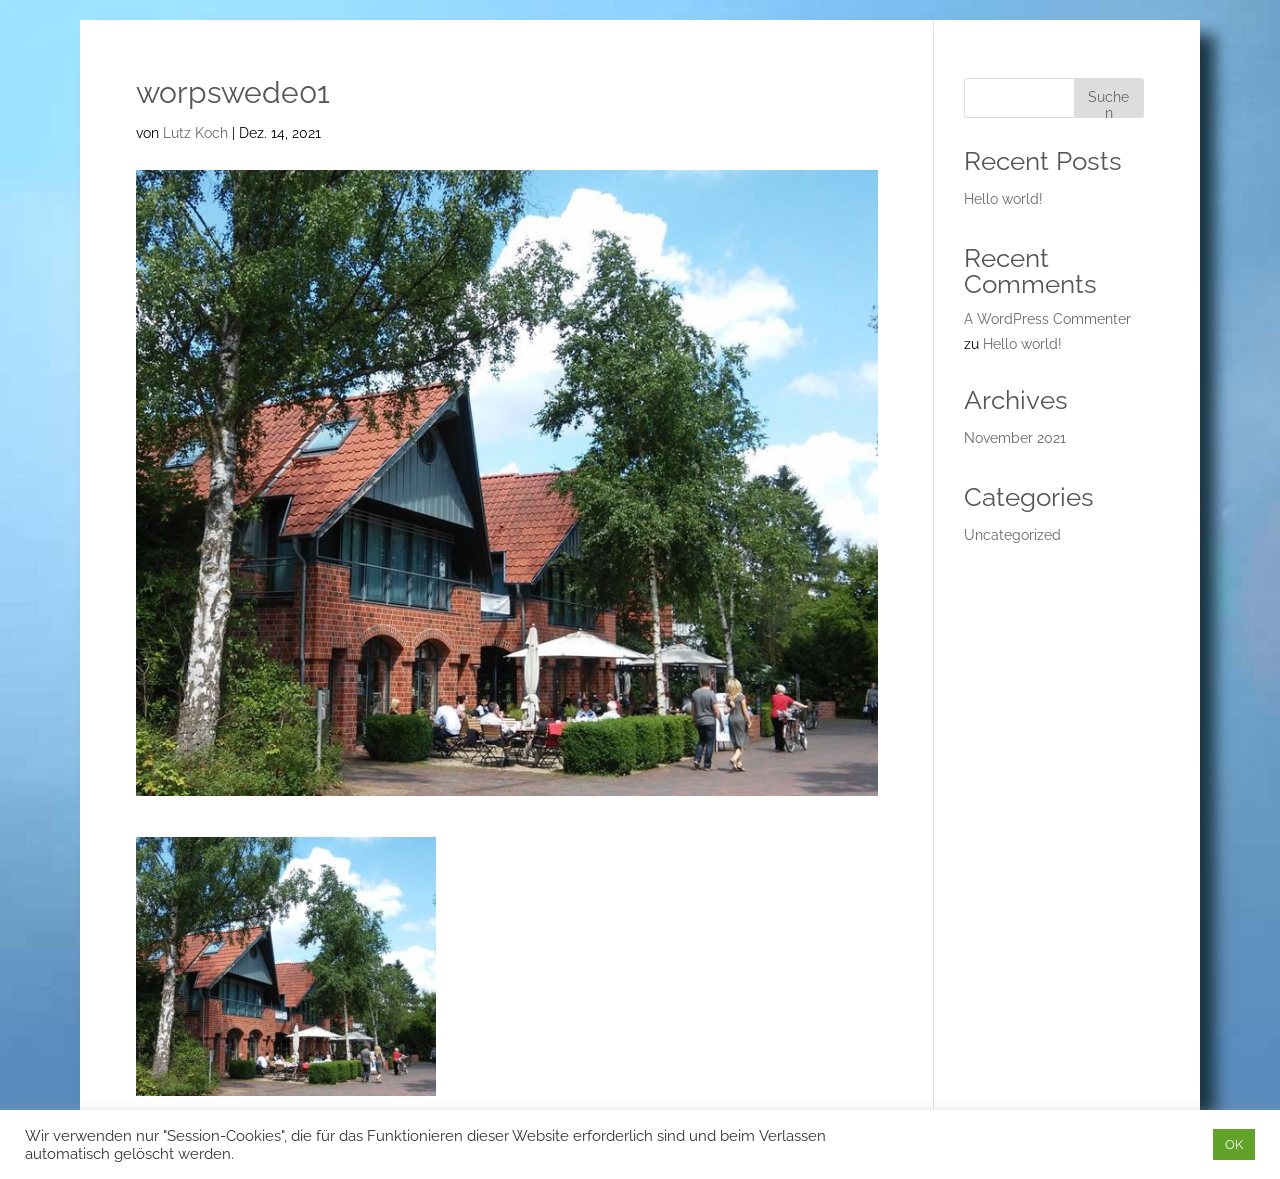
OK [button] (1234, 1144)
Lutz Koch (195, 133)
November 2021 (1015, 438)
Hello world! (1003, 199)
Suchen (1108, 103)
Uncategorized (1012, 535)
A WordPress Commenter (1047, 319)
